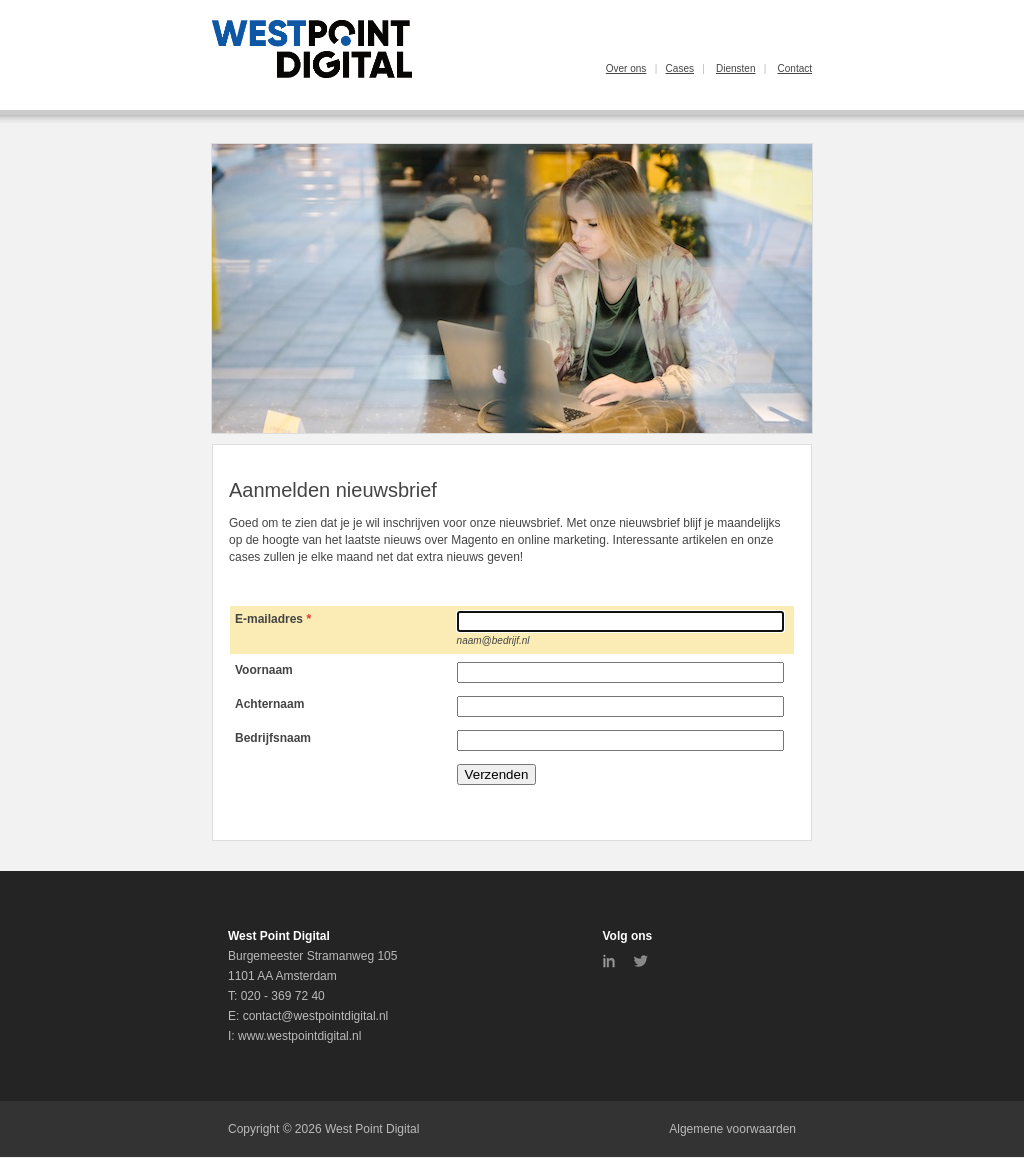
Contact (795, 68)
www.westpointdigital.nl (299, 1036)
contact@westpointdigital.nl (316, 1016)
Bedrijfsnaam (273, 738)
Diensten (735, 68)
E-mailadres (269, 619)
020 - (256, 996)
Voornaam (264, 670)
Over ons (626, 68)
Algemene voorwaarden (732, 1129)
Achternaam (269, 704)
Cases (680, 68)
